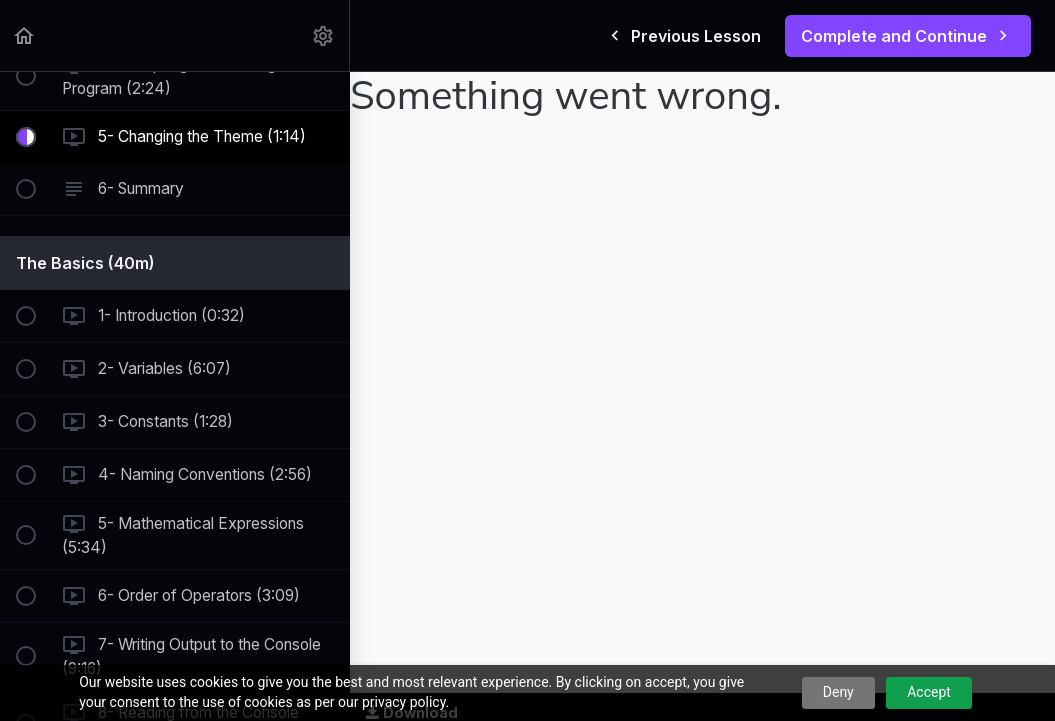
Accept (929, 692)
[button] (25, 35)
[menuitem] (324, 35)
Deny (838, 692)
